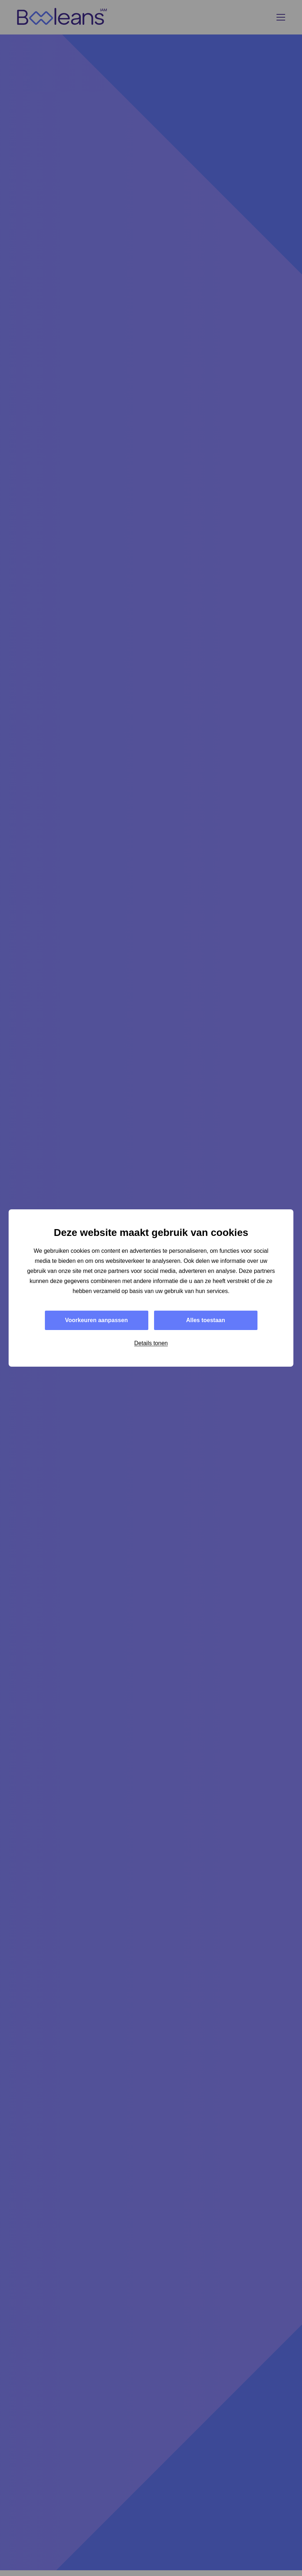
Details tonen (151, 1343)
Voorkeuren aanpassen (96, 1320)
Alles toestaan (205, 1320)
